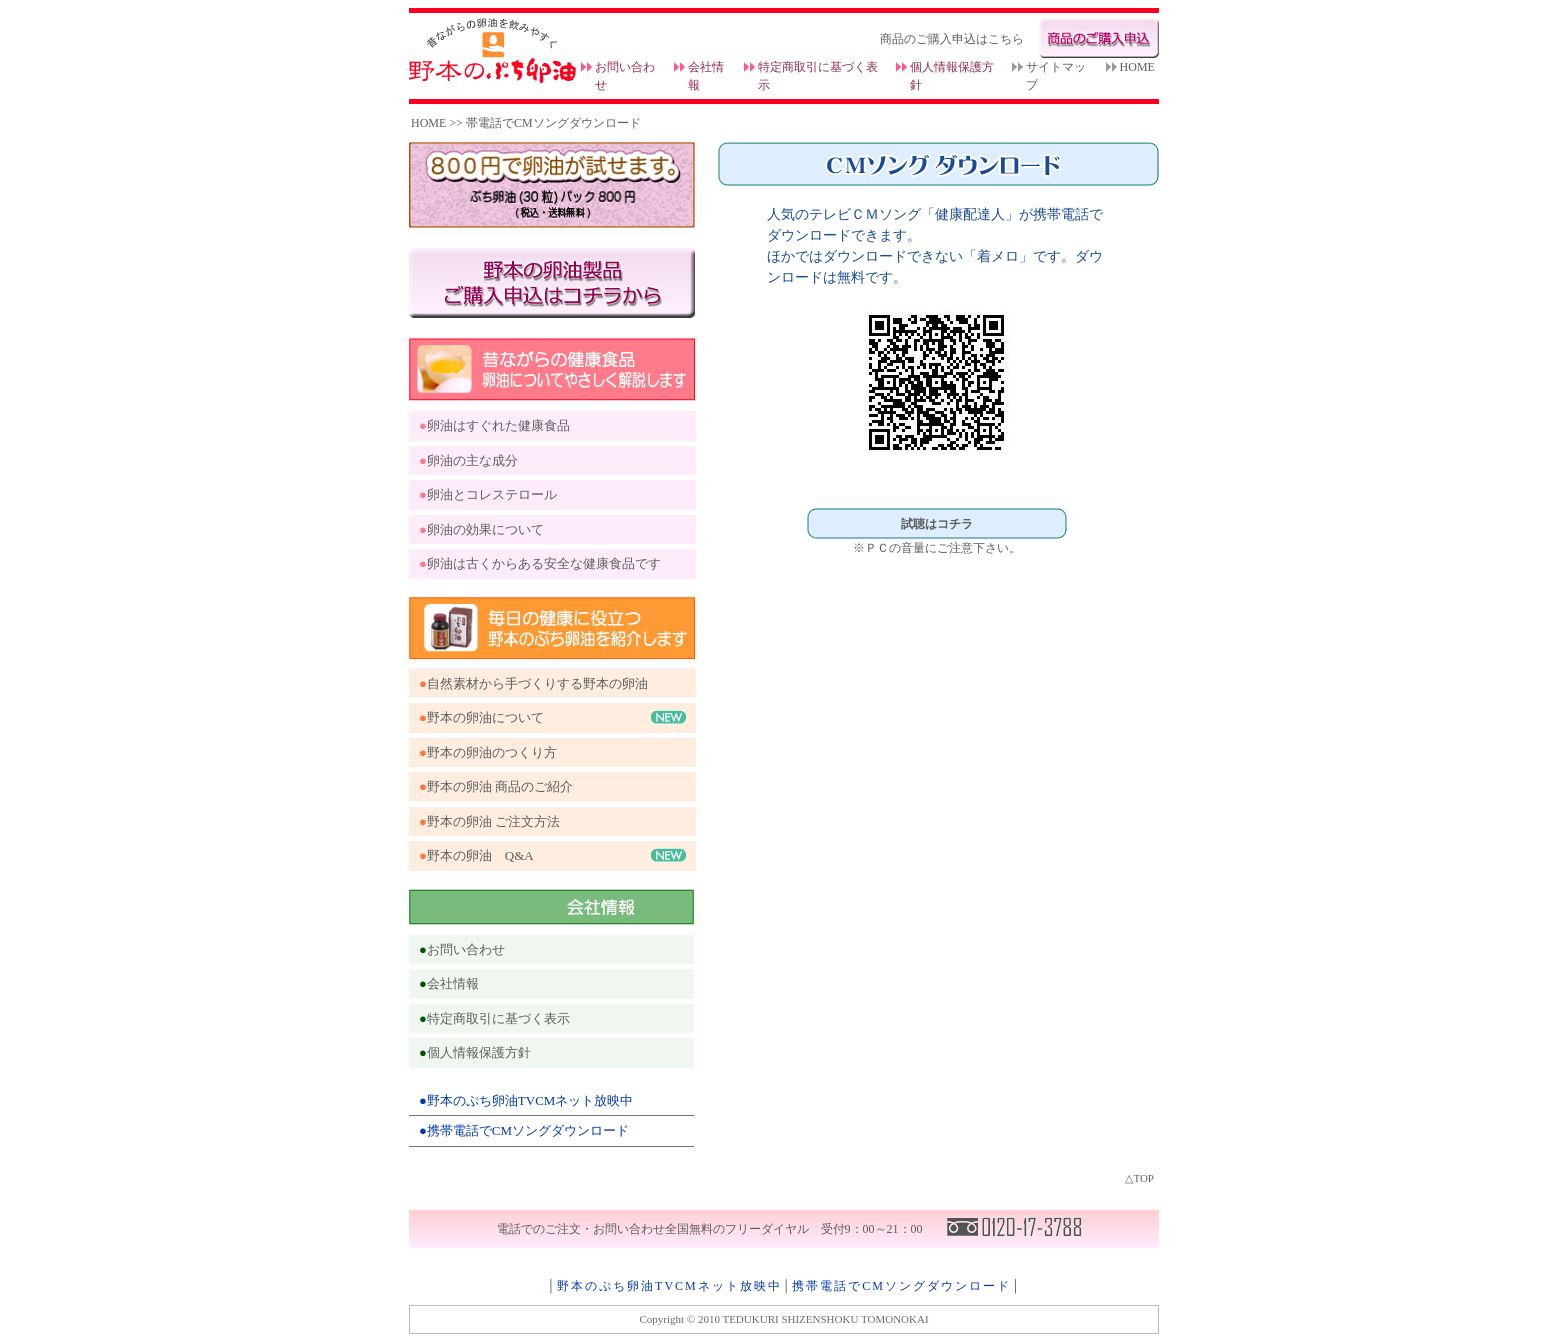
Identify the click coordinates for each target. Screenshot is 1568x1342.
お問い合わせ (466, 949)
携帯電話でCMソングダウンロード (901, 1286)
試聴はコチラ (937, 524)
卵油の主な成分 (472, 460)
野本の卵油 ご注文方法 (493, 821)
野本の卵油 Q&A (480, 855)
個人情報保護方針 (479, 1052)
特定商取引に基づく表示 (498, 1018)
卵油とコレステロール (492, 494)
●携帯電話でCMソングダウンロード (524, 1130)
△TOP (1139, 1178)
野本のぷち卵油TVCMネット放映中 (669, 1286)
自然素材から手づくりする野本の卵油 (537, 683)
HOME (1137, 67)
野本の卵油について (485, 717)
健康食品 (544, 425)
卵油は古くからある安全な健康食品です (544, 563)
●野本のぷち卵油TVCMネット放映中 (526, 1100)
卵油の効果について (485, 529)
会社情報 (453, 983)
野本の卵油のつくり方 (492, 752)
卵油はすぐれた (472, 425)
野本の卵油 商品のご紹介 (500, 786)
